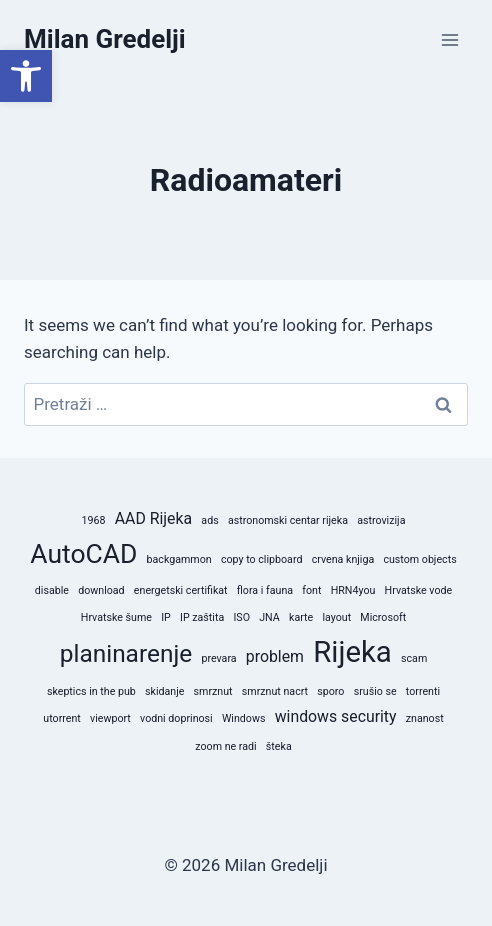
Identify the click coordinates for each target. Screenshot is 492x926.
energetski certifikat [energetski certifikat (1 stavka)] (181, 590)
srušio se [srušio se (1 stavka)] (375, 691)
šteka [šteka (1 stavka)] (279, 746)
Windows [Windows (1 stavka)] (244, 718)
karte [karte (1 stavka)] (301, 617)
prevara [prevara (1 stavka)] (218, 658)
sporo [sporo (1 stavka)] (330, 691)
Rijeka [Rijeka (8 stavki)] (352, 652)
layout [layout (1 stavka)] (336, 617)
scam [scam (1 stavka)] (414, 658)
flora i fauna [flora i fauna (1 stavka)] (265, 590)
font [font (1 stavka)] (311, 590)
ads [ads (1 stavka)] (209, 520)
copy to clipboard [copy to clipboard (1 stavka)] (262, 559)
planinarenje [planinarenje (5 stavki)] (126, 653)
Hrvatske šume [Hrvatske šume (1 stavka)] (116, 617)
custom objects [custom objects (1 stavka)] (419, 559)
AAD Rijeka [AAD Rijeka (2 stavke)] (153, 518)
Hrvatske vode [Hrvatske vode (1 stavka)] (419, 590)
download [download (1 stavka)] (101, 590)
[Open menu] (449, 39)
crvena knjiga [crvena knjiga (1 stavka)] (343, 559)
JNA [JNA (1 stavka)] (269, 617)
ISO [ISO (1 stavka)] (241, 617)
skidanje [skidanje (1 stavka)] (164, 691)
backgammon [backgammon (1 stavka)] (179, 559)
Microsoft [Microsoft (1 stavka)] (383, 617)
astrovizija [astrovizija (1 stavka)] (381, 520)
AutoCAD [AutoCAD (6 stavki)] (83, 553)
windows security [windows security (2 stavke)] (336, 716)
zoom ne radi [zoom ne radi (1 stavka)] (225, 746)
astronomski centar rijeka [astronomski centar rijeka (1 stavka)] (288, 520)
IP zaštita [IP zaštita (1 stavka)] (202, 617)
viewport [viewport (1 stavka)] (110, 718)
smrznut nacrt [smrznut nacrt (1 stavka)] (275, 691)
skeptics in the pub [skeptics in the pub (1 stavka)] (91, 691)
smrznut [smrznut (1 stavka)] (213, 691)
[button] (26, 76)
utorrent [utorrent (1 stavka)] (61, 718)
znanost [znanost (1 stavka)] (425, 718)
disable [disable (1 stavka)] (52, 590)
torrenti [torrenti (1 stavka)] (423, 691)
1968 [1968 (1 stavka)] (94, 520)
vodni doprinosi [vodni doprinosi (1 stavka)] (176, 718)
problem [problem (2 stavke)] (275, 656)
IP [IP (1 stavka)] (166, 617)
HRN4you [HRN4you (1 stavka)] (353, 590)
